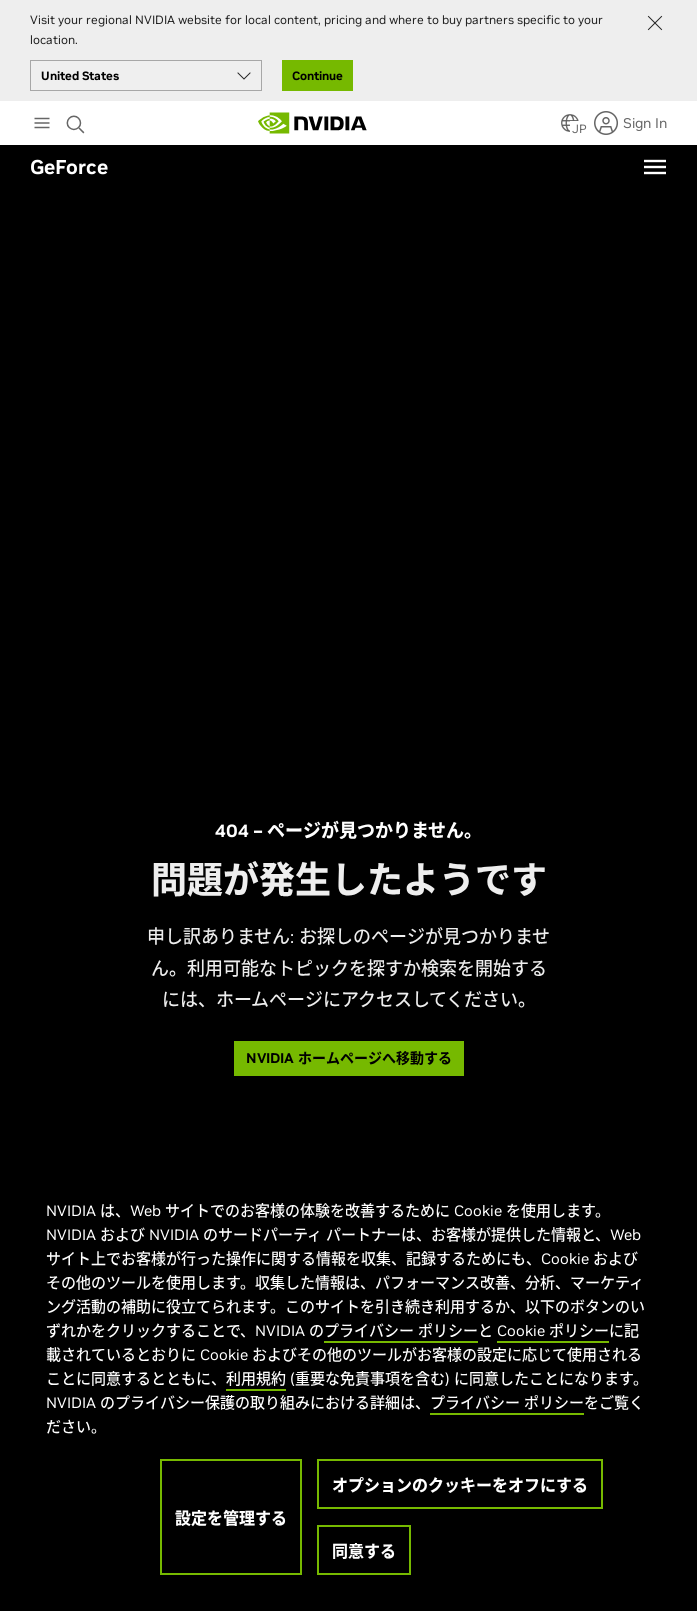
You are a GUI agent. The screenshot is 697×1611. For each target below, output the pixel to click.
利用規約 (256, 1378)
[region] (347, 1377)
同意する (364, 1551)
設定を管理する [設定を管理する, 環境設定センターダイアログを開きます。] (231, 1518)
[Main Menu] (42, 125)
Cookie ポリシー (553, 1330)
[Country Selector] (570, 129)
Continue (317, 75)
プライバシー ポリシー (401, 1330)
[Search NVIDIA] (78, 119)
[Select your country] (146, 75)
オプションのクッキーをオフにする (460, 1485)
